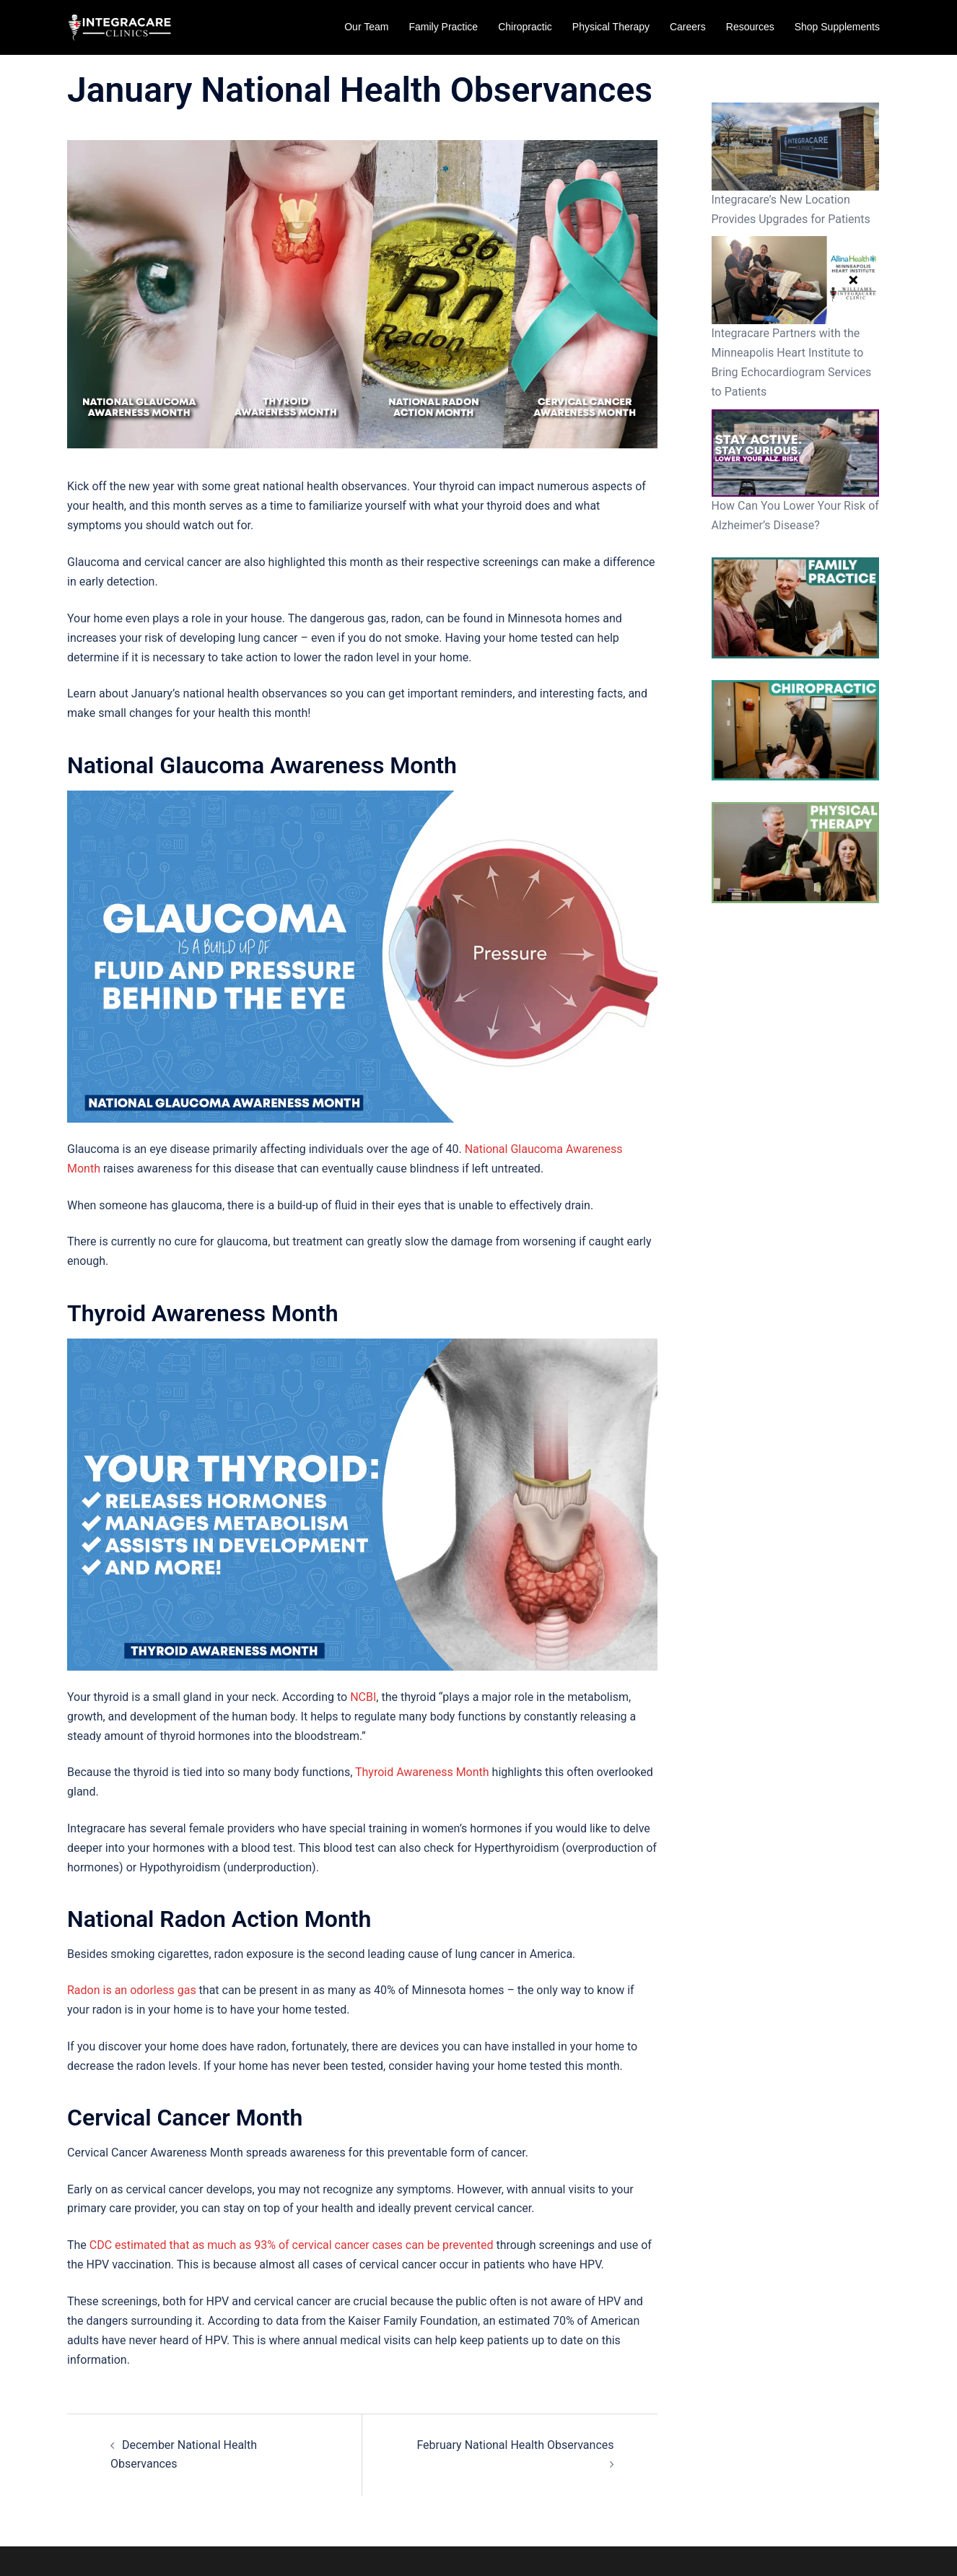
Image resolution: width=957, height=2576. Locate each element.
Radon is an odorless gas (131, 1990)
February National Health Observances (514, 2445)
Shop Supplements (837, 26)
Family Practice (443, 26)
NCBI (363, 1697)
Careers (688, 26)
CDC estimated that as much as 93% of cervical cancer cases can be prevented (291, 2245)
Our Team (366, 26)
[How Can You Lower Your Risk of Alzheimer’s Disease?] (796, 453)
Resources (750, 26)
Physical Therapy (611, 26)
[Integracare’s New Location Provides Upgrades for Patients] (796, 147)
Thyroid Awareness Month (422, 1772)
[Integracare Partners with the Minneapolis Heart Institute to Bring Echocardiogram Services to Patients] (796, 280)
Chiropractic (525, 26)
